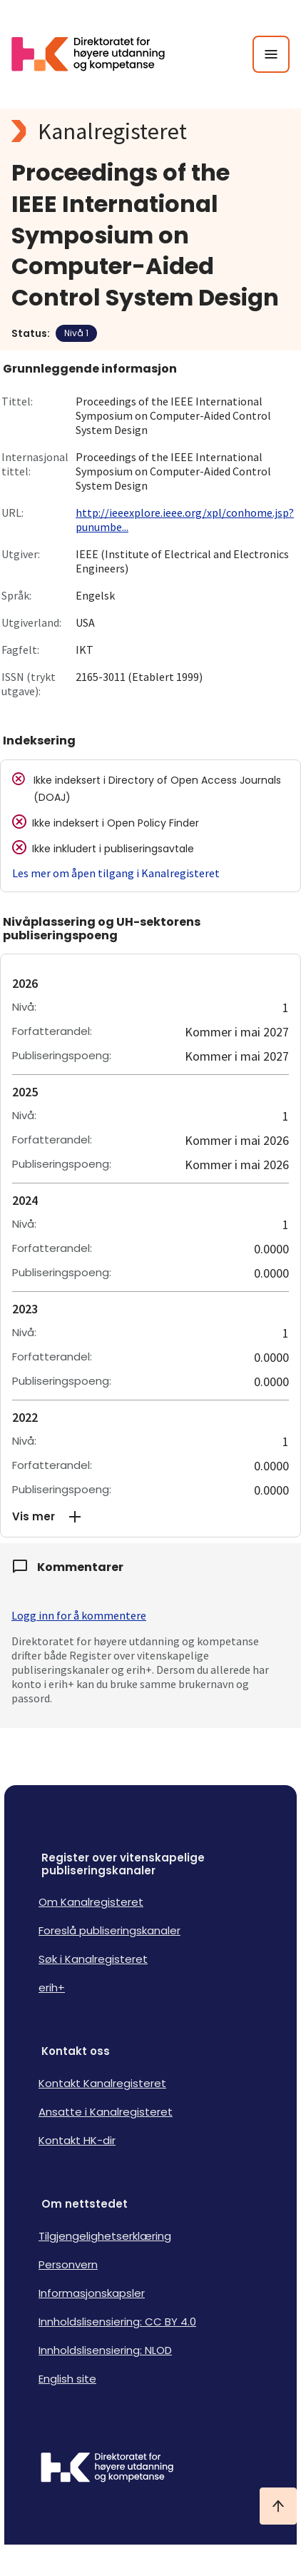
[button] (150, 1516)
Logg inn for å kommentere (78, 1615)
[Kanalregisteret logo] (150, 131)
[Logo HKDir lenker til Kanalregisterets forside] (97, 54)
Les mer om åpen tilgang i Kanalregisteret (116, 873)
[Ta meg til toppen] (278, 2506)
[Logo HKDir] (150, 2468)
